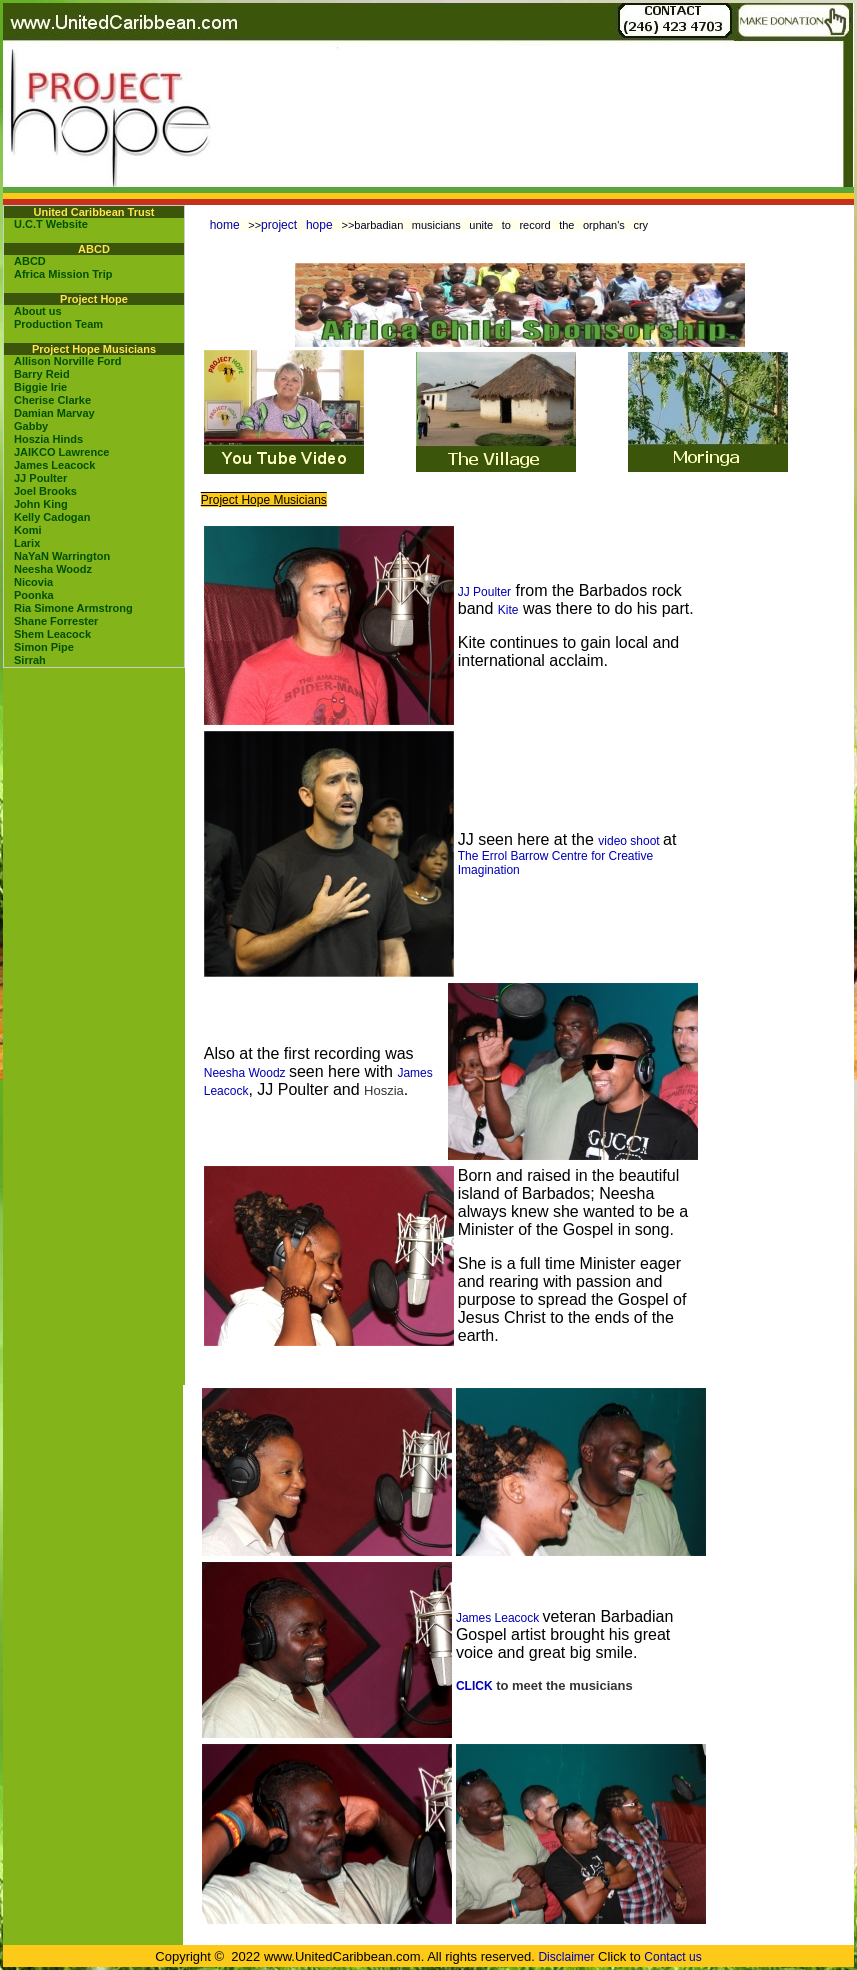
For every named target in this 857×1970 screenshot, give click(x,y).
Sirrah (30, 660)
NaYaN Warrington (62, 556)
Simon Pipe (44, 647)
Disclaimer (566, 1957)
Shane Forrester (56, 621)
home (225, 225)
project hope (301, 225)
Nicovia (33, 582)
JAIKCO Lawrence (61, 452)
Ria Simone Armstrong (73, 608)
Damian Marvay (54, 413)
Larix (27, 543)
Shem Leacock (52, 634)
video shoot (630, 841)
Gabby (31, 426)
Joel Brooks (45, 491)
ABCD (30, 261)
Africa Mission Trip (63, 274)
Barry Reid (42, 374)
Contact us (672, 1957)
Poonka (34, 595)
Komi (28, 530)
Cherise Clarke (52, 400)
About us (38, 311)
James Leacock (54, 465)
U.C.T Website (51, 224)
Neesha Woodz (53, 569)
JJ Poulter (40, 478)
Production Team (58, 324)
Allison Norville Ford (68, 361)
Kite (508, 610)
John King (41, 504)
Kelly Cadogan (52, 517)
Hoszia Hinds (48, 439)
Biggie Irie (40, 387)
